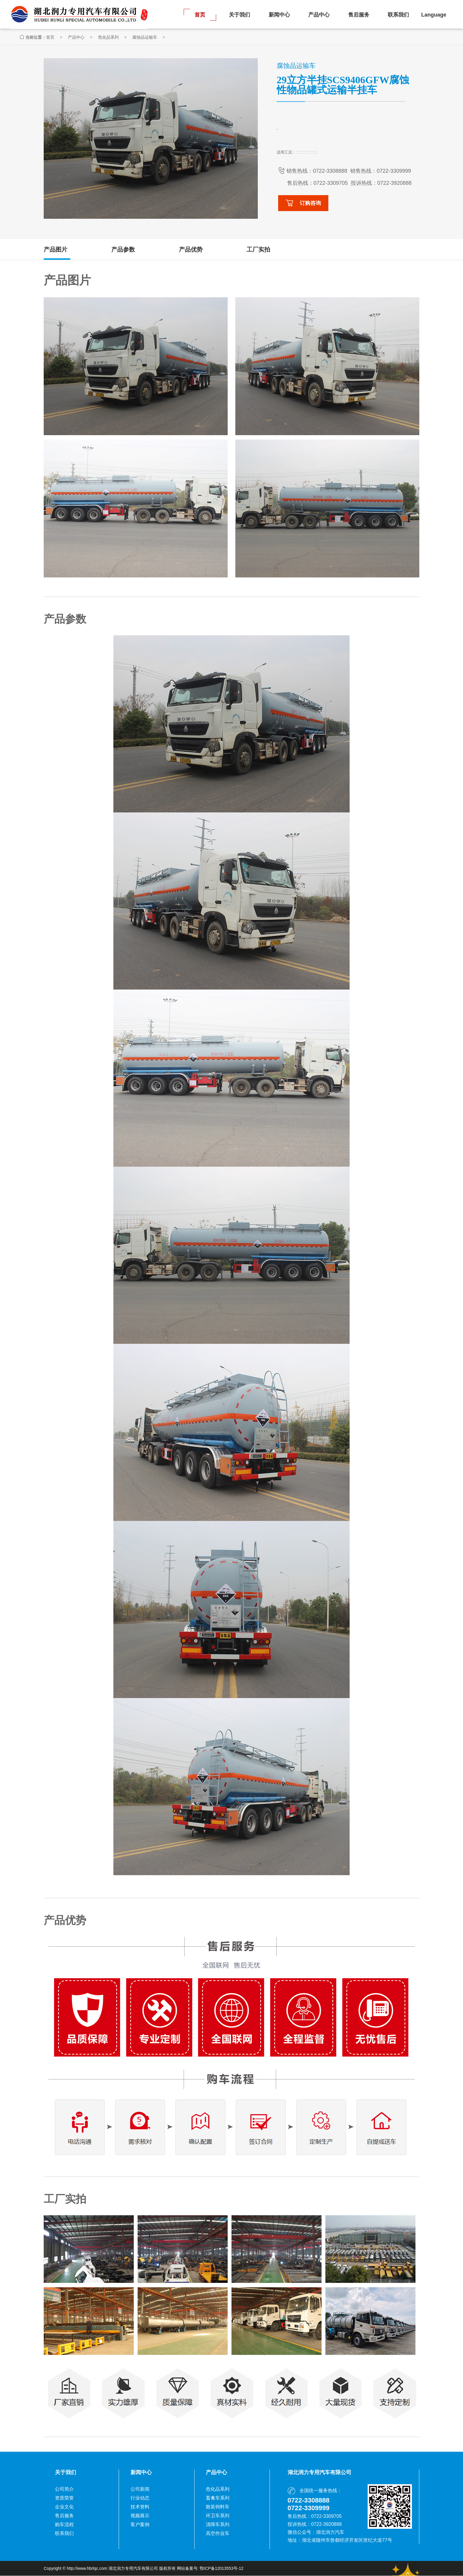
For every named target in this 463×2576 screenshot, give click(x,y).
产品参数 (123, 250)
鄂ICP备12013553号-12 (221, 2568)
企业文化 (64, 2507)
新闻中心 (279, 15)
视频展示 (140, 2515)
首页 (200, 15)
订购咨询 (303, 203)
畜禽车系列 (217, 2498)
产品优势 (191, 250)
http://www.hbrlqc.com (87, 2568)
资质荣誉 (64, 2498)
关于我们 (239, 15)
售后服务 (358, 15)
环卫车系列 (217, 2515)
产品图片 (55, 250)
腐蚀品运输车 (168, 37)
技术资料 (140, 2507)
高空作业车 (217, 2533)
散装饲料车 (217, 2507)
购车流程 (64, 2524)
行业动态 (140, 2498)
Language (433, 15)
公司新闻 (140, 2489)
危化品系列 (132, 37)
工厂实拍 (258, 250)
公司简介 (64, 2489)
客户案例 (140, 2524)
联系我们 (398, 15)
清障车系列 (217, 2524)
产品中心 (319, 15)
